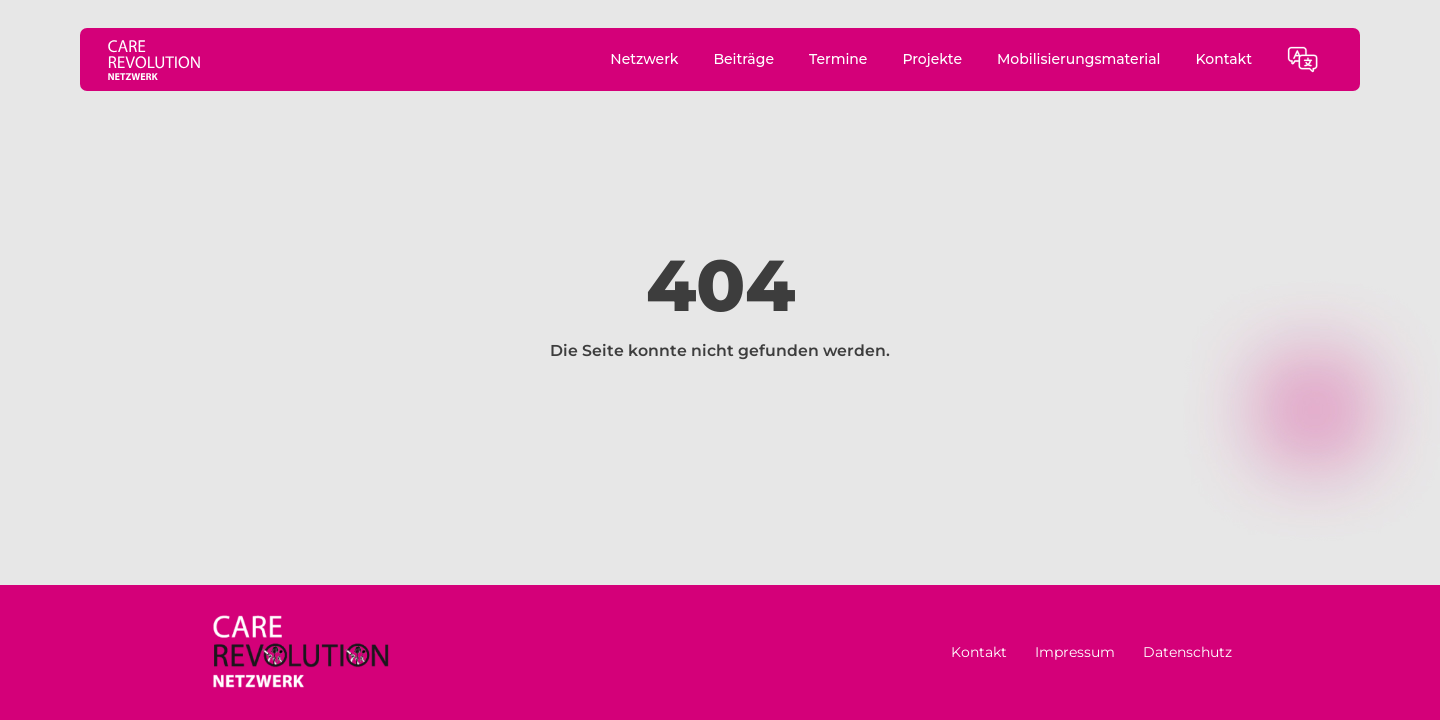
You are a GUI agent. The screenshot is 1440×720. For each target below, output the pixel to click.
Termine (838, 59)
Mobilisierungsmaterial (1079, 59)
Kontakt (1224, 59)
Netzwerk (644, 59)
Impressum (1075, 652)
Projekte (932, 59)
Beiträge (743, 59)
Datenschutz (1187, 652)
